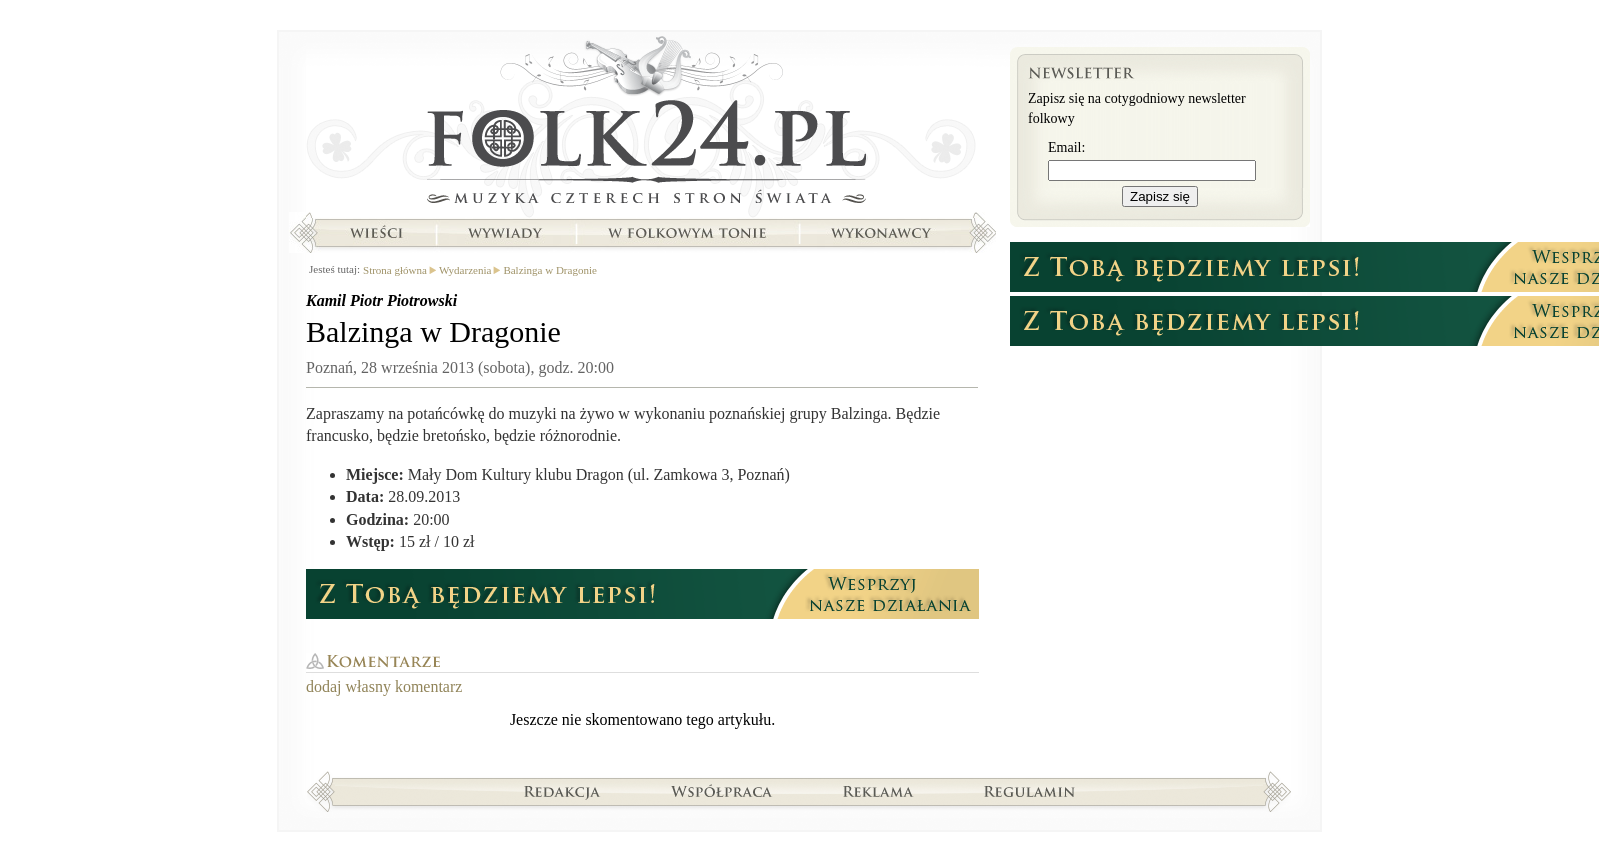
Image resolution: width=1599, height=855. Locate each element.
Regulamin (1029, 791)
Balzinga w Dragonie (549, 270)
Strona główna (642, 125)
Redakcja (562, 791)
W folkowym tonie (686, 233)
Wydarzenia (465, 270)
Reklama (878, 791)
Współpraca (722, 791)
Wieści (376, 233)
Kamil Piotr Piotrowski (381, 300)
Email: (1066, 147)
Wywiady (505, 233)
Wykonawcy (883, 233)
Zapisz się (1160, 196)
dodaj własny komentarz (384, 686)
